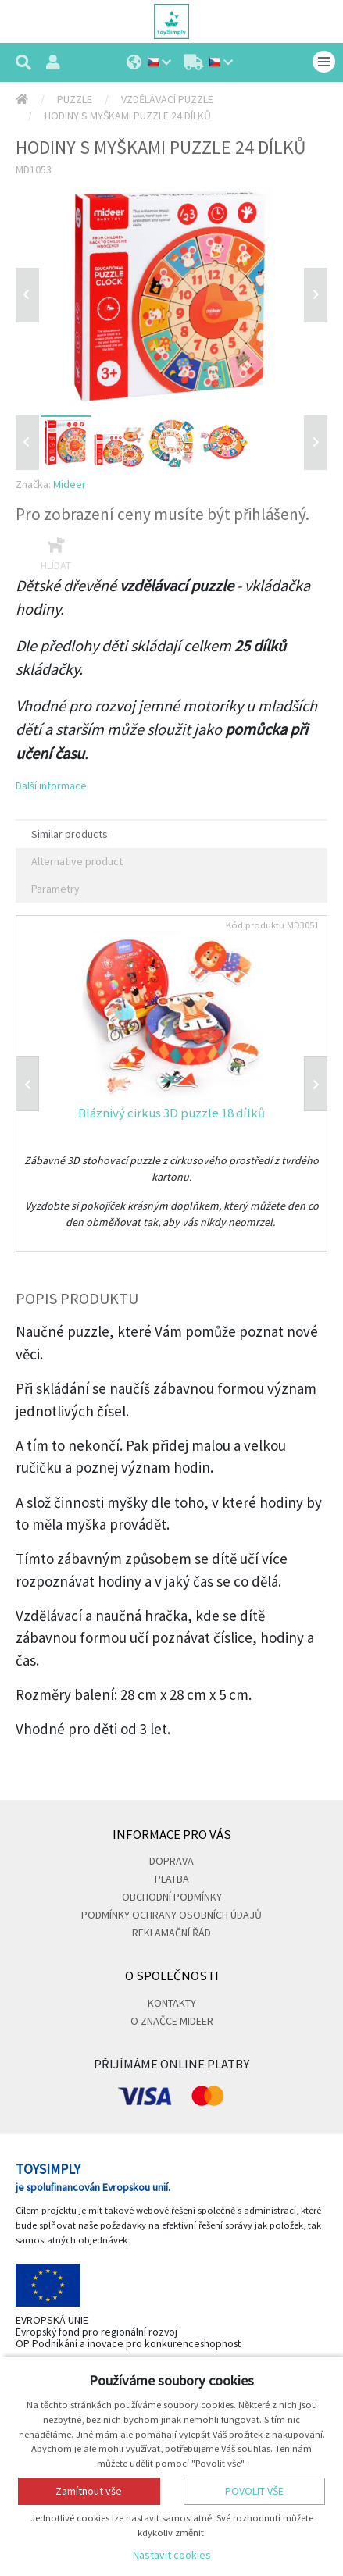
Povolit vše (254, 2491)
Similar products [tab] (69, 834)
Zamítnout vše (88, 2491)
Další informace (51, 786)
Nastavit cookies (172, 2555)
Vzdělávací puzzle (167, 99)
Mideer (69, 484)
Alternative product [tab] (77, 861)
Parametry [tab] (55, 889)
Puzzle (74, 99)
